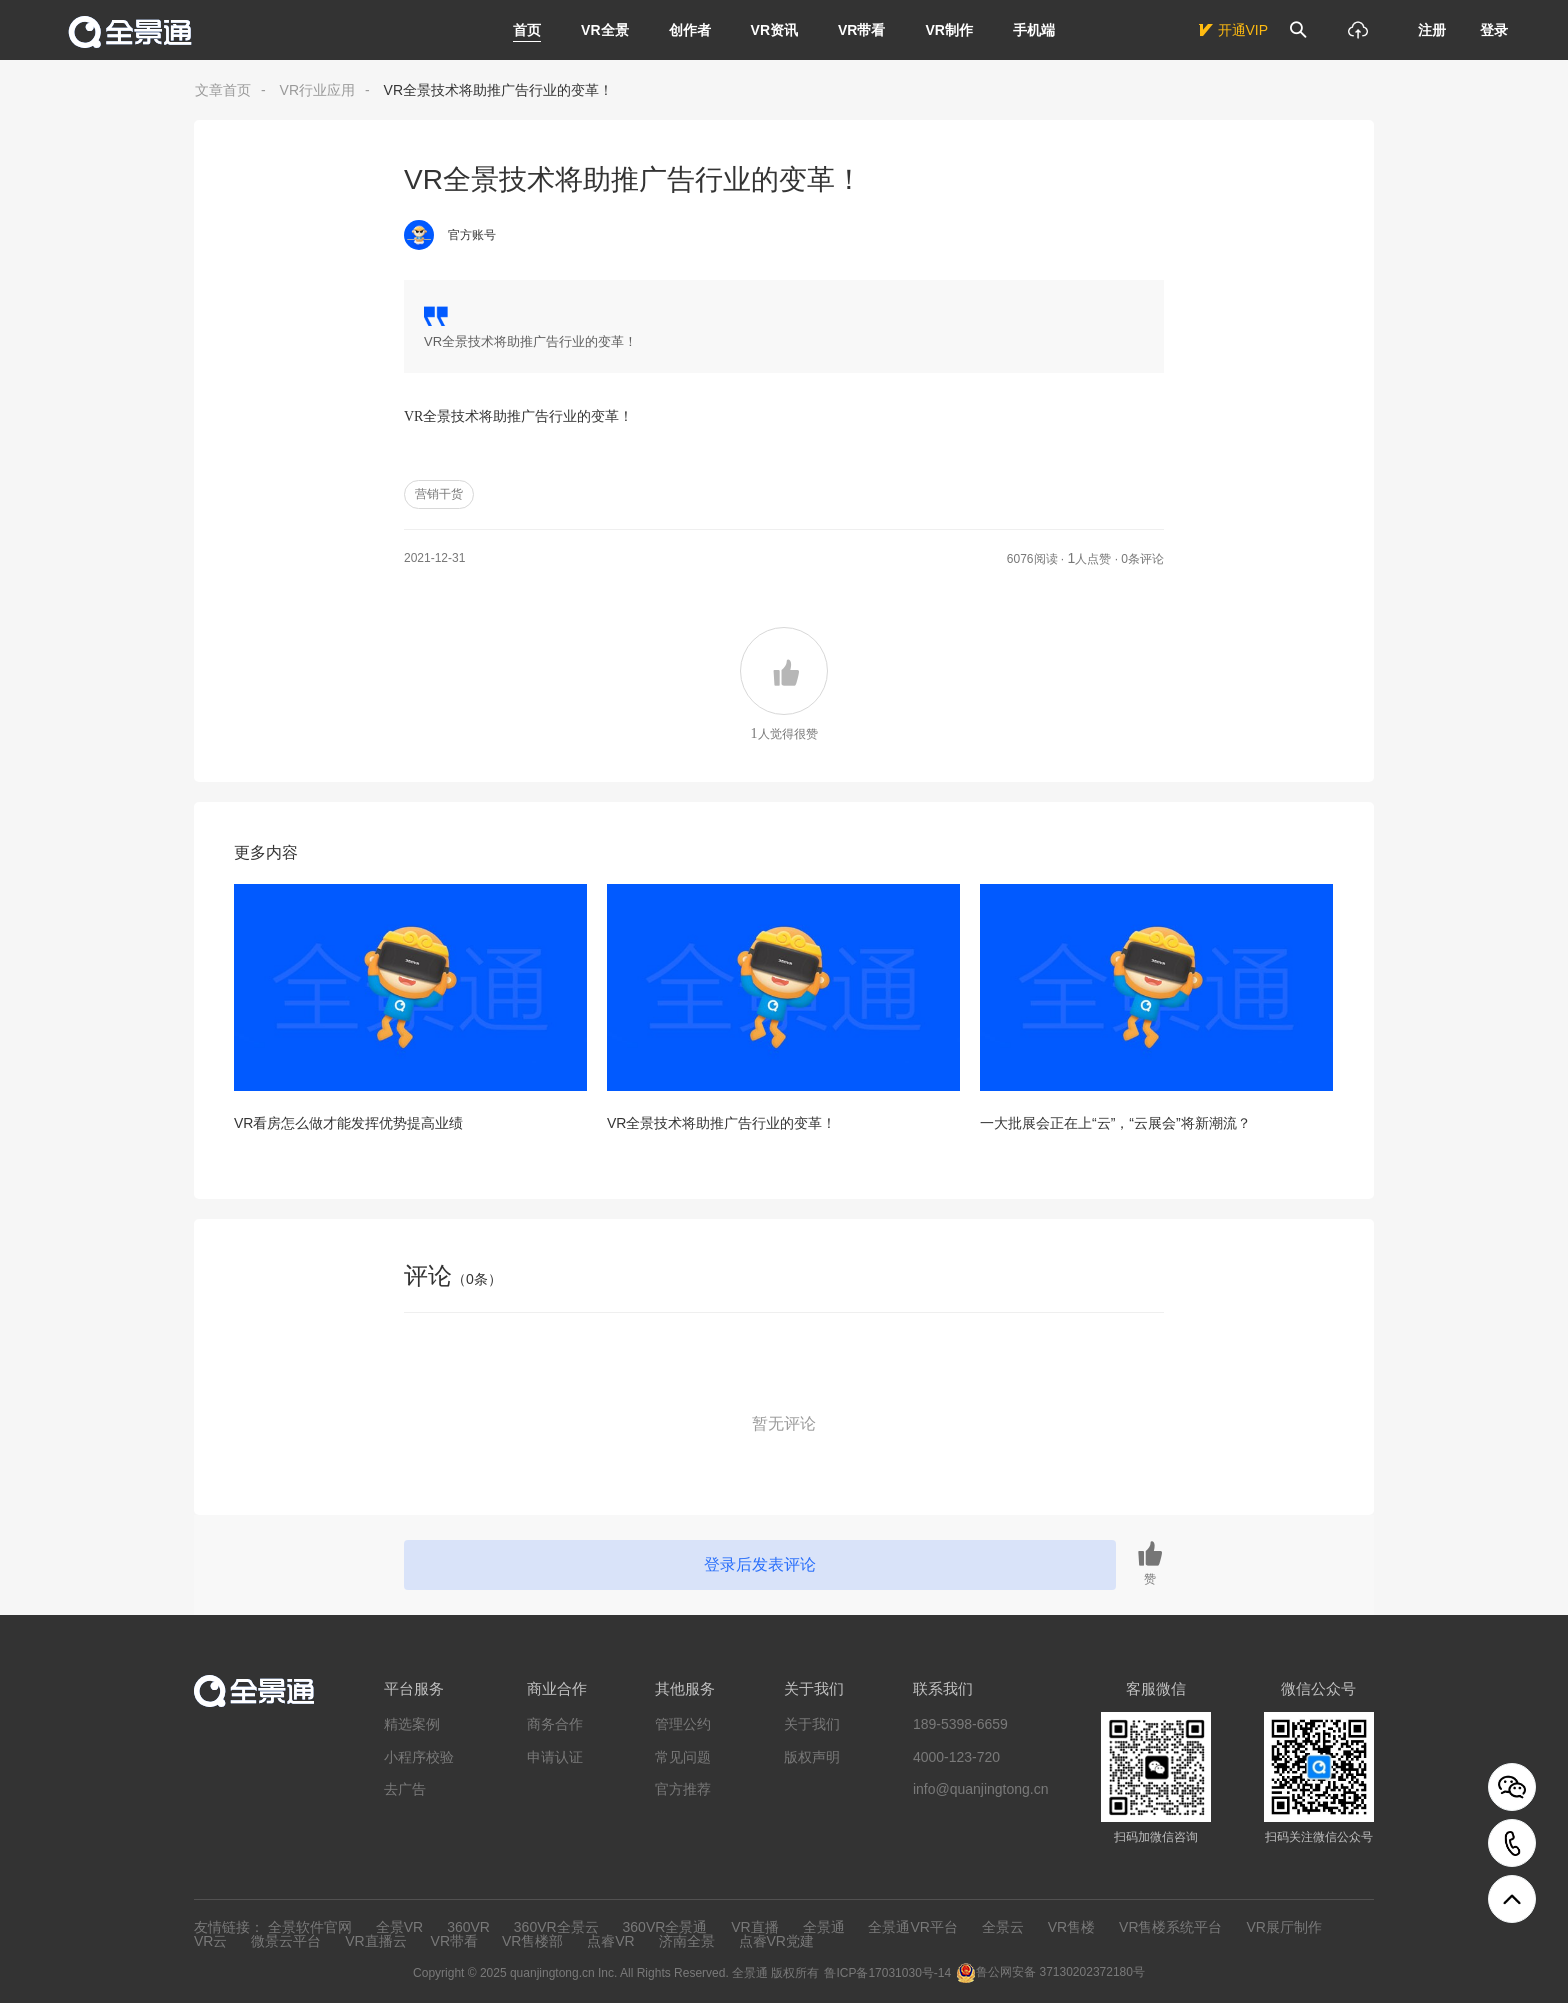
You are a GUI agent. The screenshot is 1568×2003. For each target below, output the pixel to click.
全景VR (399, 1927)
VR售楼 (1071, 1927)
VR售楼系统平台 (1170, 1927)
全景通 (824, 1927)
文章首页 (223, 90)
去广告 (405, 1789)
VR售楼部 (532, 1941)
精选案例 (412, 1724)
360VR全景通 (665, 1927)
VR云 (210, 1941)
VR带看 (861, 30)
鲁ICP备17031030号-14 (887, 1973)
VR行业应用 (317, 90)
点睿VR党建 (776, 1941)
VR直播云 (375, 1941)
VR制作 (948, 30)
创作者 (690, 30)
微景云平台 (286, 1941)
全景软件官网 (310, 1927)
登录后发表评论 (760, 1564)
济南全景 (687, 1941)
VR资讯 (774, 30)
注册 (1432, 30)
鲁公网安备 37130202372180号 (1060, 1972)
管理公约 (683, 1724)
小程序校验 (419, 1757)
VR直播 (754, 1927)
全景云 (1003, 1927)
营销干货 (439, 494)
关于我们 (812, 1724)
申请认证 (555, 1757)
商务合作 (555, 1724)
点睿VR (610, 1941)
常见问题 (683, 1757)
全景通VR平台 (912, 1927)
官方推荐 (683, 1789)
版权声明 (812, 1757)
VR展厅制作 (1283, 1927)
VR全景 (604, 30)
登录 (1494, 30)
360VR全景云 (556, 1927)
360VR (468, 1927)
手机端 (1034, 30)
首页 (527, 30)
